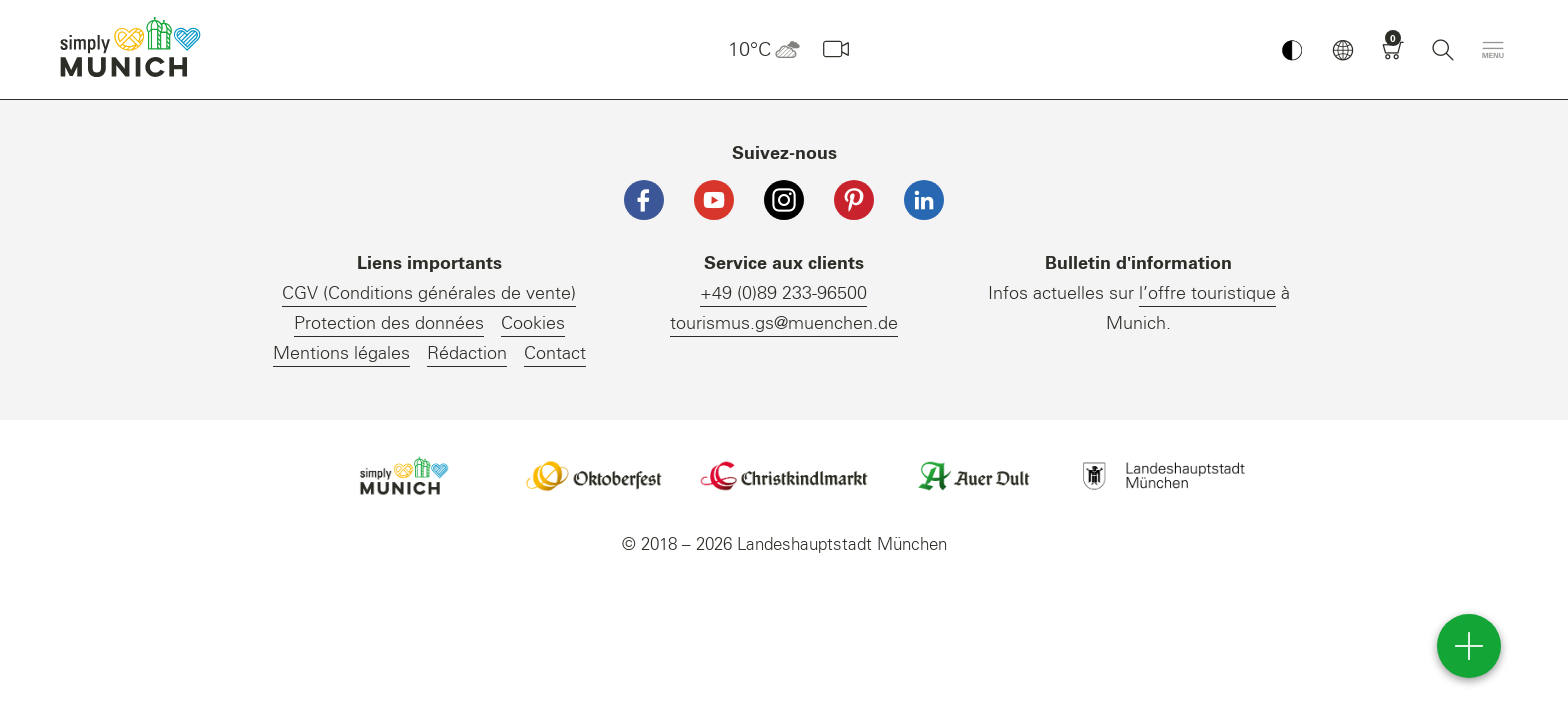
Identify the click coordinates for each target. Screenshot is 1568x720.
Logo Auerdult (974, 476)
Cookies (533, 324)
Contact (555, 354)
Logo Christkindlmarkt (784, 476)
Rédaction (467, 354)
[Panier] (1393, 50)
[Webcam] (836, 50)
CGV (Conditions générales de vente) (429, 294)
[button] (1343, 50)
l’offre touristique (1207, 294)
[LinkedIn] (924, 200)
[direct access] (1469, 646)
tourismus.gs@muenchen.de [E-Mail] (784, 324)
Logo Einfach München (404, 476)
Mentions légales (341, 354)
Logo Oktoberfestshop (594, 476)
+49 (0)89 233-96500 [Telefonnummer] (783, 294)
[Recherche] (1443, 50)
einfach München (135, 47)
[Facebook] (644, 200)
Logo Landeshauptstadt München (1164, 476)
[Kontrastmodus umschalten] (1292, 50)
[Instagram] (784, 200)
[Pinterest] (854, 200)
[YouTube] (714, 200)
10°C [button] (764, 50)
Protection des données (389, 324)
